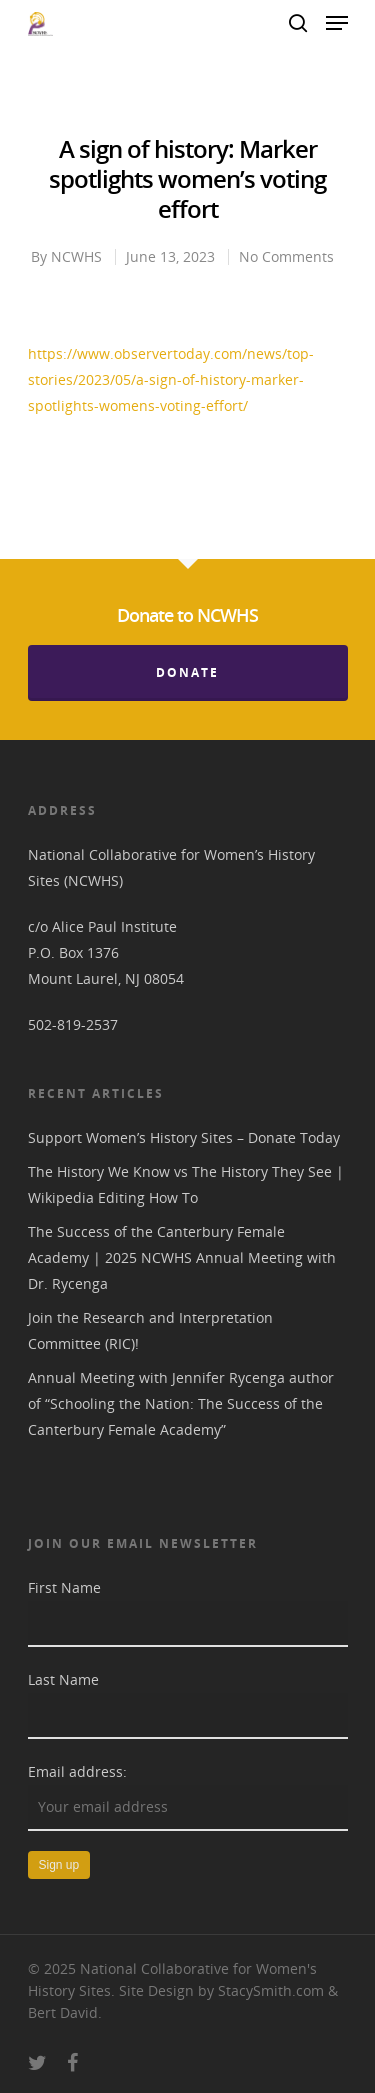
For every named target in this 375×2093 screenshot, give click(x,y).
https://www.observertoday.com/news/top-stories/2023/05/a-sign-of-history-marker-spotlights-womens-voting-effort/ (171, 379)
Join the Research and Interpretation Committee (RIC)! (150, 1330)
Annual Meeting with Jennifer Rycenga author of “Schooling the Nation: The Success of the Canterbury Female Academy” (181, 1403)
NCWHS (76, 256)
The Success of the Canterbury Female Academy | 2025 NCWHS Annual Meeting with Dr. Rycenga (182, 1257)
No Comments (286, 256)
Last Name (63, 1679)
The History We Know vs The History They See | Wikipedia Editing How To (186, 1184)
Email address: (77, 1771)
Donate (187, 672)
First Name (64, 1587)
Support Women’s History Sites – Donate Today (184, 1137)
